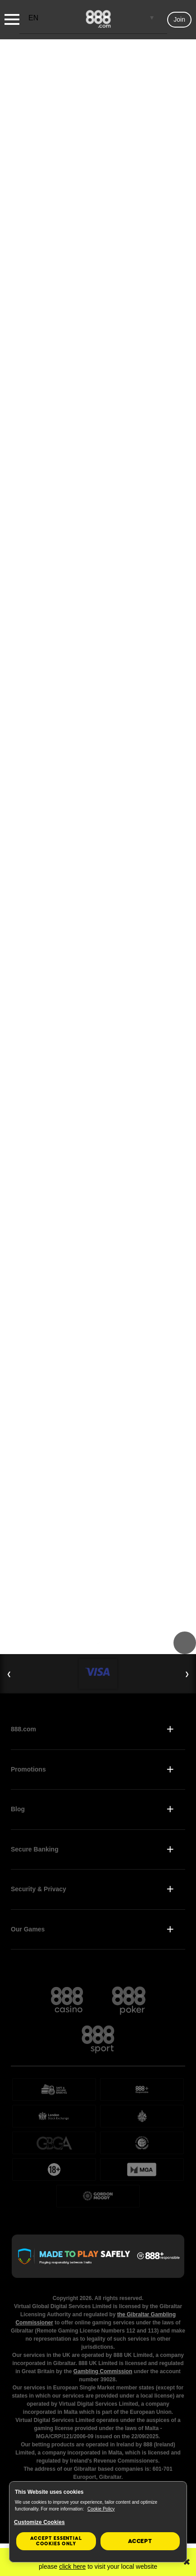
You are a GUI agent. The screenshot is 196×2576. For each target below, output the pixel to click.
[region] (98, 2521)
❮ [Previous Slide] (9, 1674)
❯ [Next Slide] (187, 1674)
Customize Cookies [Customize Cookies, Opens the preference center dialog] (39, 2522)
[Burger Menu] (12, 19)
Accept (140, 2541)
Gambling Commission (102, 2371)
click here (72, 2566)
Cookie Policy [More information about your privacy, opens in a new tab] (101, 2508)
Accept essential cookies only (56, 2541)
